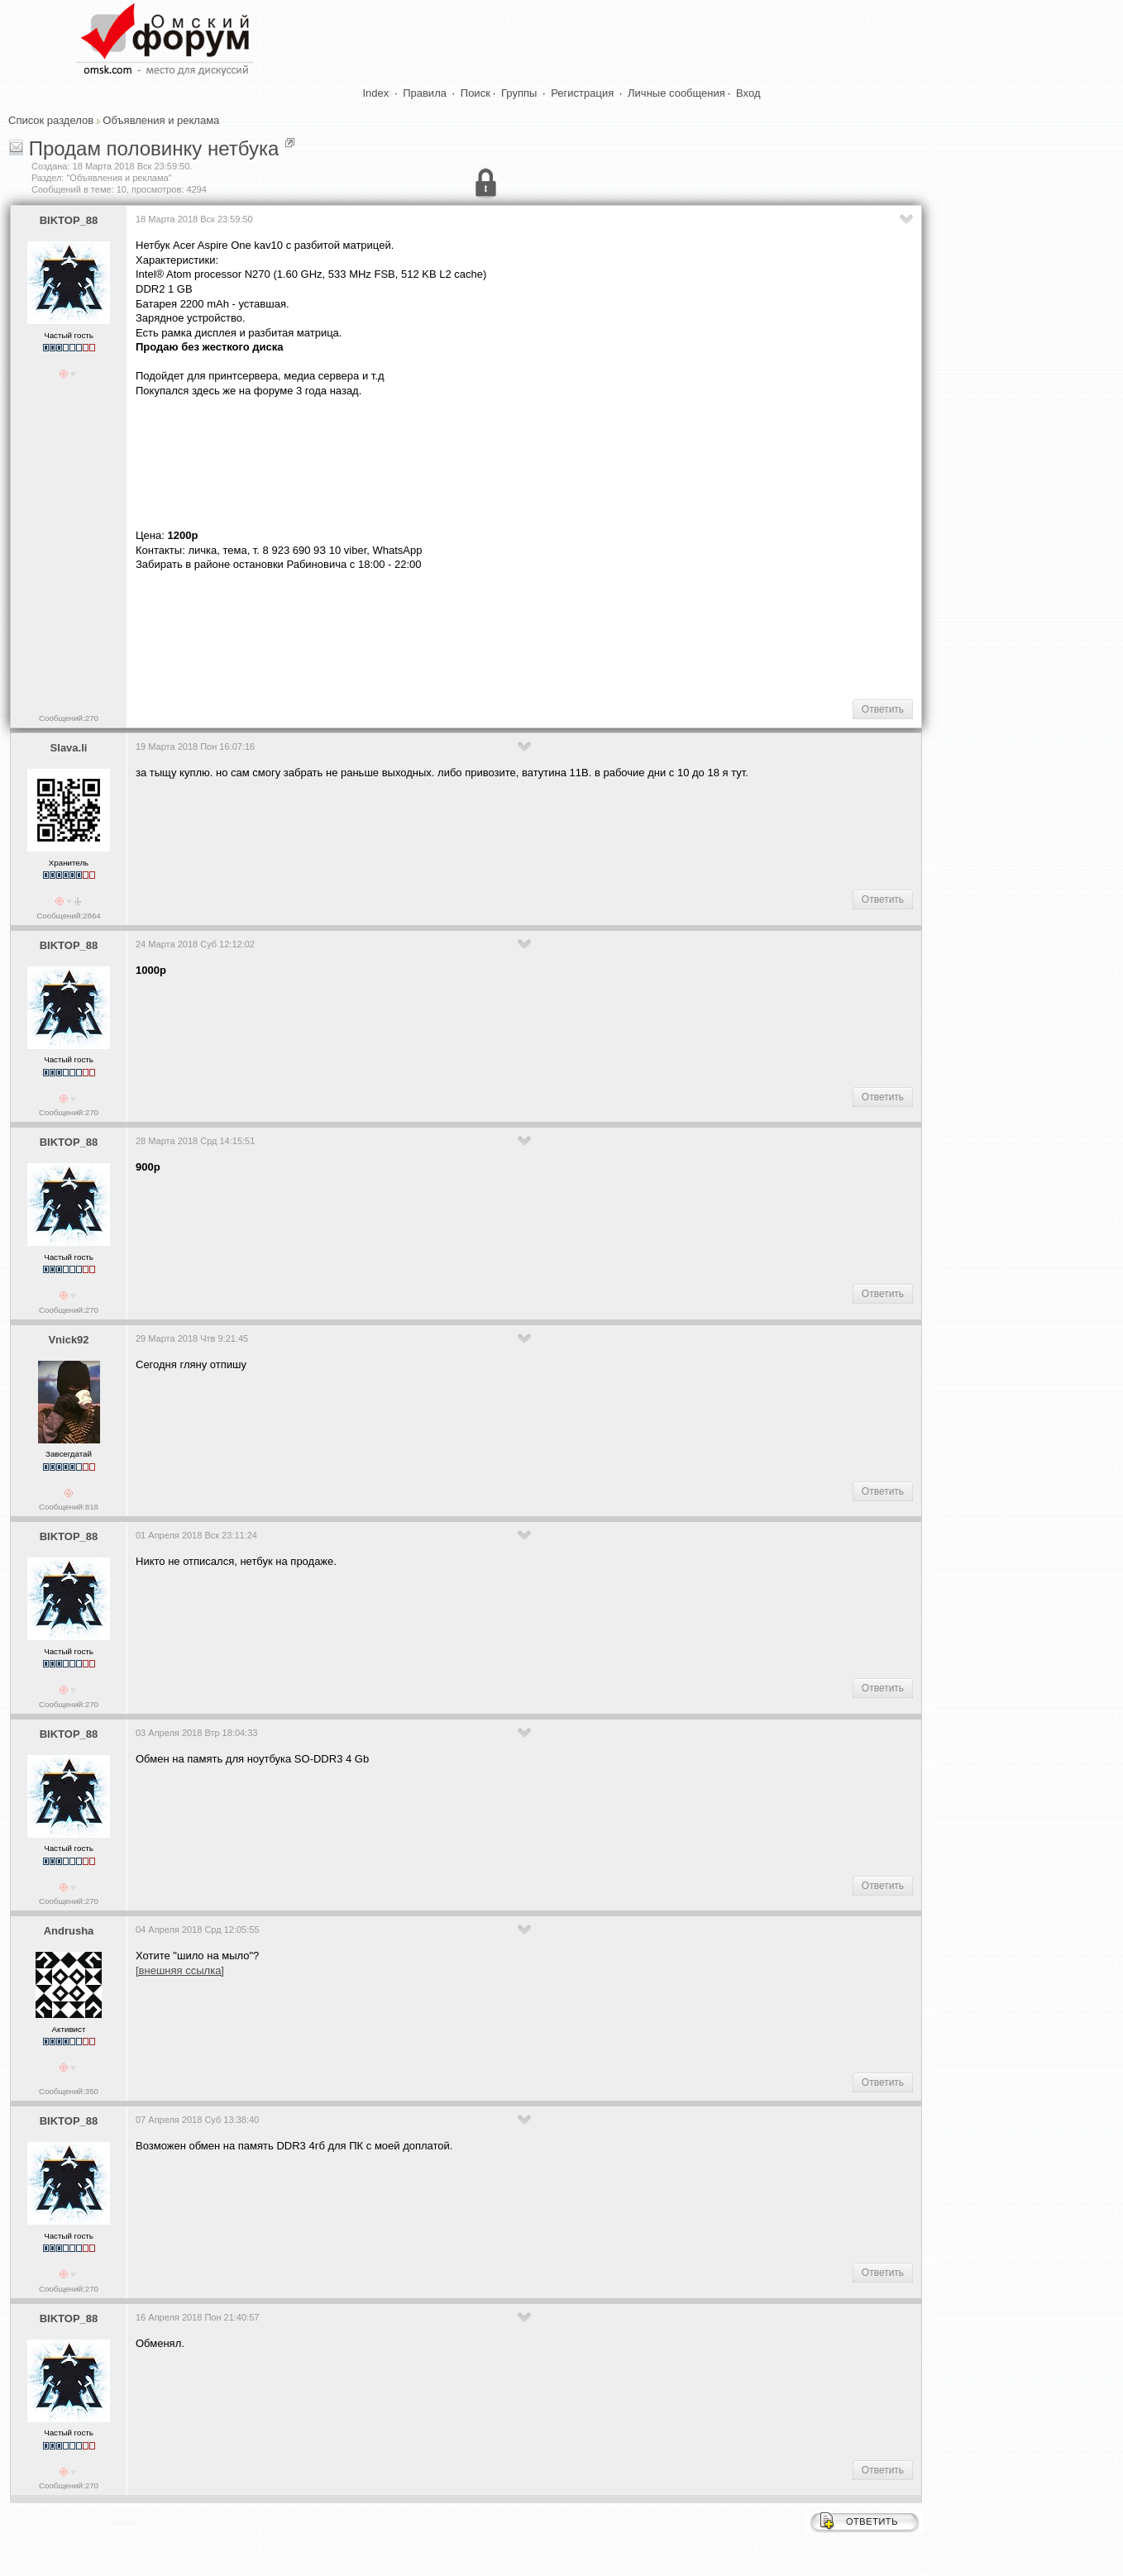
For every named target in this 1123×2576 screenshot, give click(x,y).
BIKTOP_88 (69, 220)
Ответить (883, 709)
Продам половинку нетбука (154, 148)
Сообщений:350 (68, 2091)
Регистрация (582, 93)
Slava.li (69, 748)
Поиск (475, 93)
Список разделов (50, 120)
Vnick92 (68, 1339)
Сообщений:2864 (68, 915)
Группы (519, 93)
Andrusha (69, 1931)
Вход (748, 93)
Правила (425, 93)
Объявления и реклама (161, 120)
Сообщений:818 (68, 1506)
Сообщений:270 (68, 718)
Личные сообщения (676, 93)
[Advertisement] (437, 634)
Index (376, 93)
